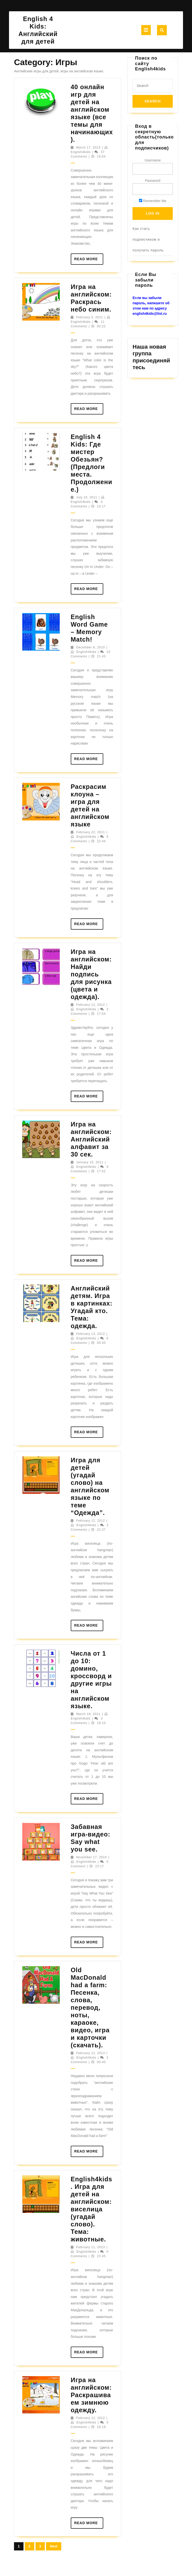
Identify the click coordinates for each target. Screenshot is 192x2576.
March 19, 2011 (88, 1714)
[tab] (146, 30)
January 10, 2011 (90, 1162)
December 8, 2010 (90, 647)
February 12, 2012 (90, 1005)
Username (152, 160)
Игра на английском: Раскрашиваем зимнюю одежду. (91, 2394)
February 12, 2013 (90, 2053)
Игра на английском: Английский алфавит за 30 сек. (91, 1139)
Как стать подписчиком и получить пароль (148, 239)
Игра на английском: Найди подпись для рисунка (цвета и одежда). (91, 974)
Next (53, 2546)
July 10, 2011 (86, 497)
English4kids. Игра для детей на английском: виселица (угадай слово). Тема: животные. (91, 2209)
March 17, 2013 (88, 147)
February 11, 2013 (90, 2247)
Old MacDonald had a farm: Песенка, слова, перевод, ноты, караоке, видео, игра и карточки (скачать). (90, 2007)
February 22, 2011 (90, 832)
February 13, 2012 (90, 1334)
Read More (89, 260)
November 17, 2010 (91, 1857)
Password (152, 181)
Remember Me (152, 201)
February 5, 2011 (89, 317)
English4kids (80, 152)
